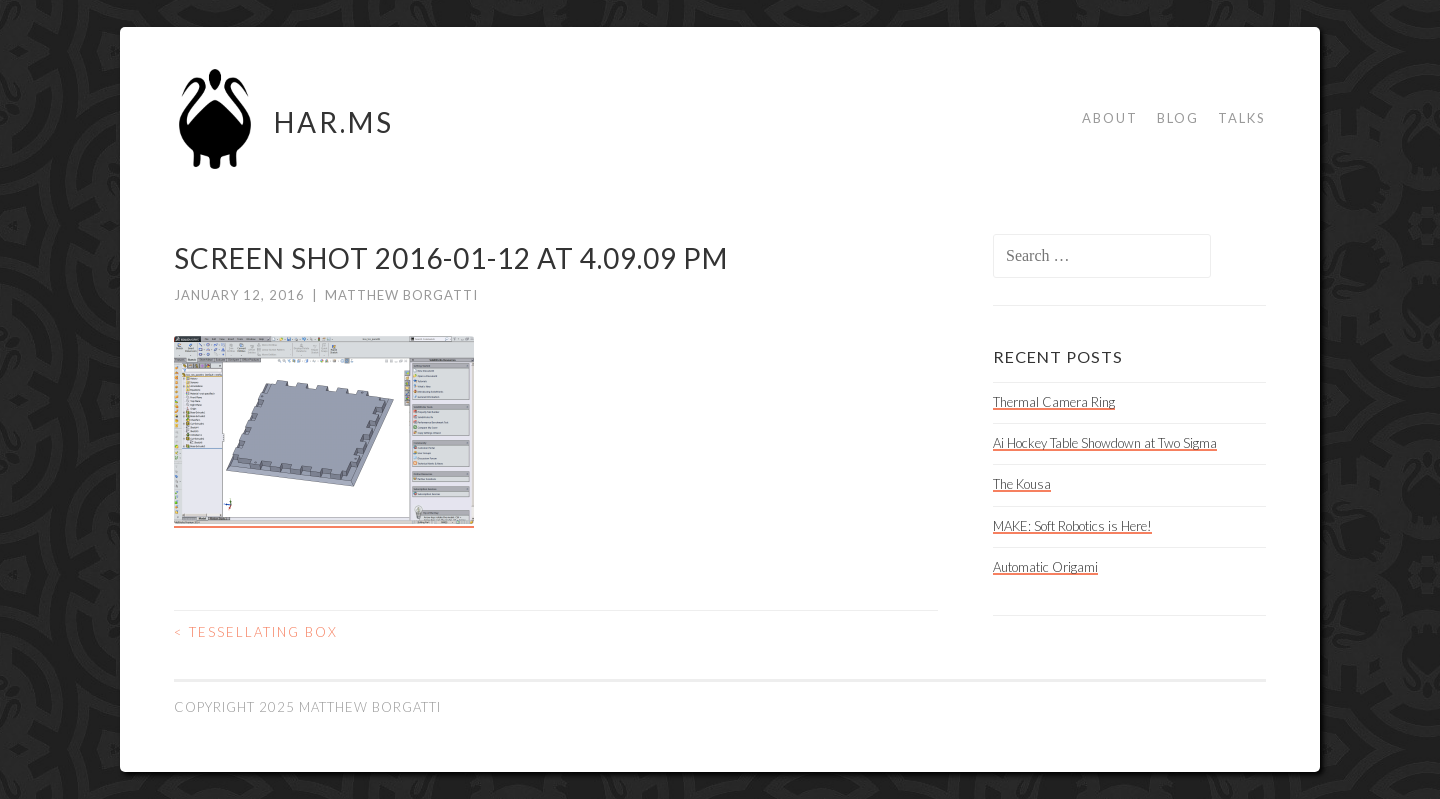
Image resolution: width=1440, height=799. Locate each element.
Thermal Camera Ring (1054, 402)
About (1110, 118)
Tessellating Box (256, 632)
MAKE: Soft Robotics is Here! (1072, 526)
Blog (1178, 118)
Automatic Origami (1045, 567)
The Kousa (1022, 484)
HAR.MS (334, 122)
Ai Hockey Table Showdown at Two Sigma (1105, 443)
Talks (1242, 118)
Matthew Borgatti (401, 295)
